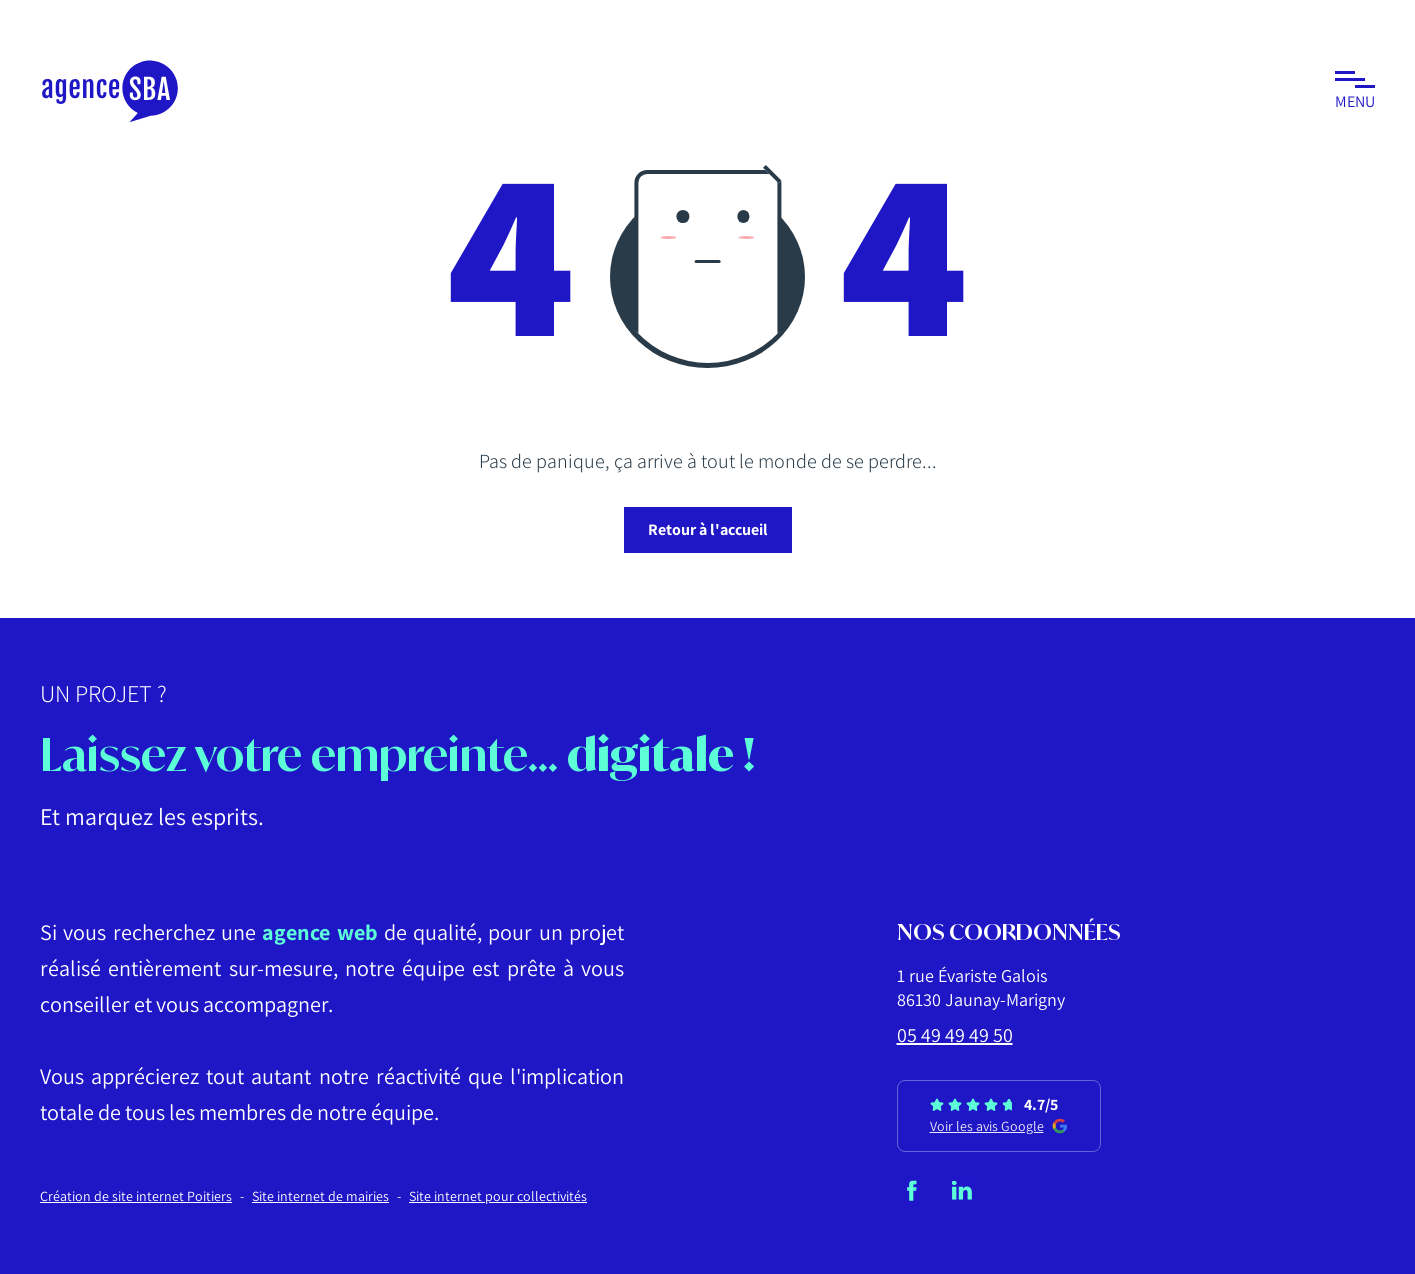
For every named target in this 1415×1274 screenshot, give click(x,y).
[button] (1355, 92)
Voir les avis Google (999, 1126)
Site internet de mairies (320, 1196)
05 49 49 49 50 (955, 1035)
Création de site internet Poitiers (136, 1196)
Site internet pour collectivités (498, 1196)
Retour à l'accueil (708, 529)
